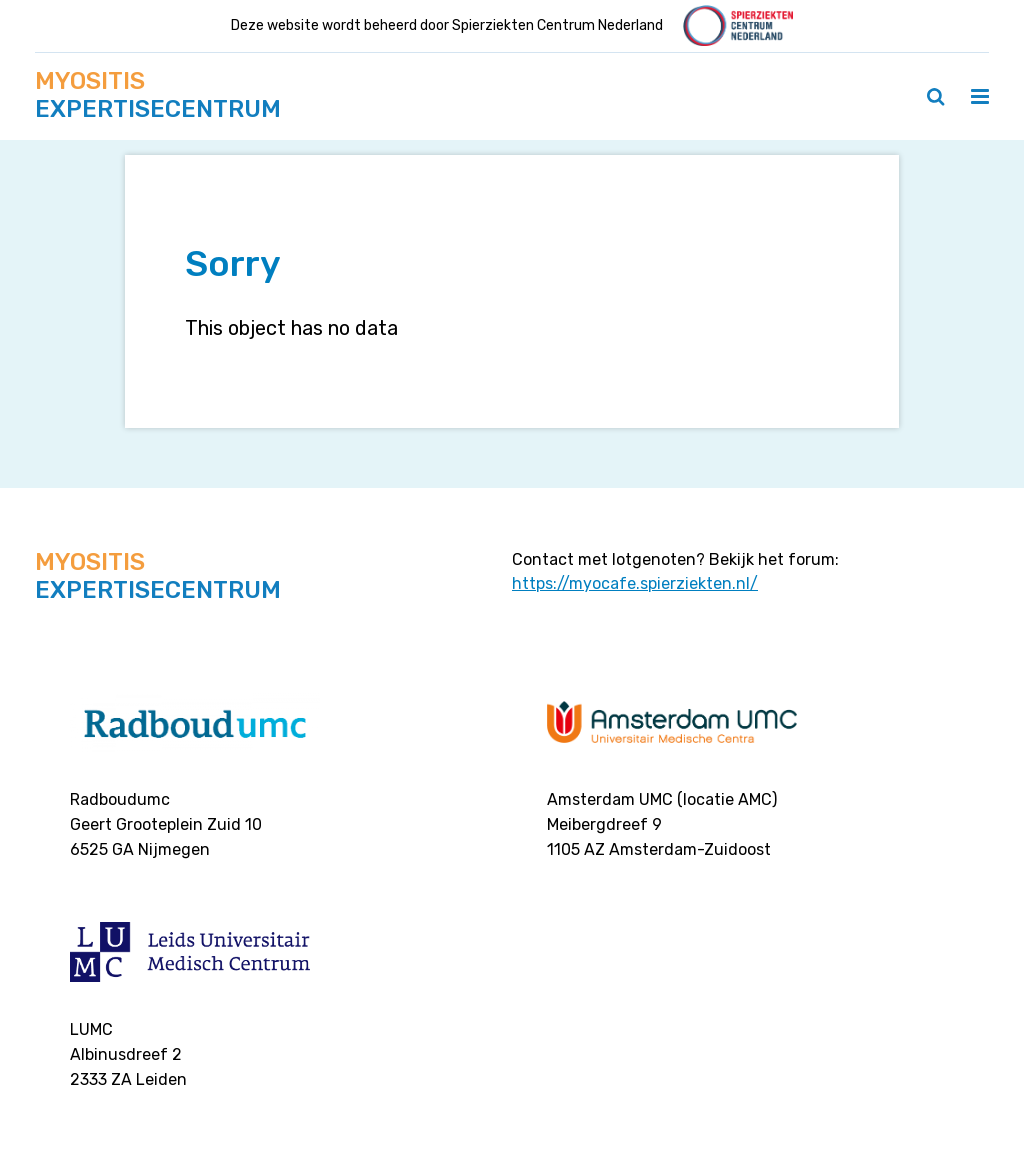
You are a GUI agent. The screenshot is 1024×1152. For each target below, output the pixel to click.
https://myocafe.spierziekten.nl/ (635, 583)
